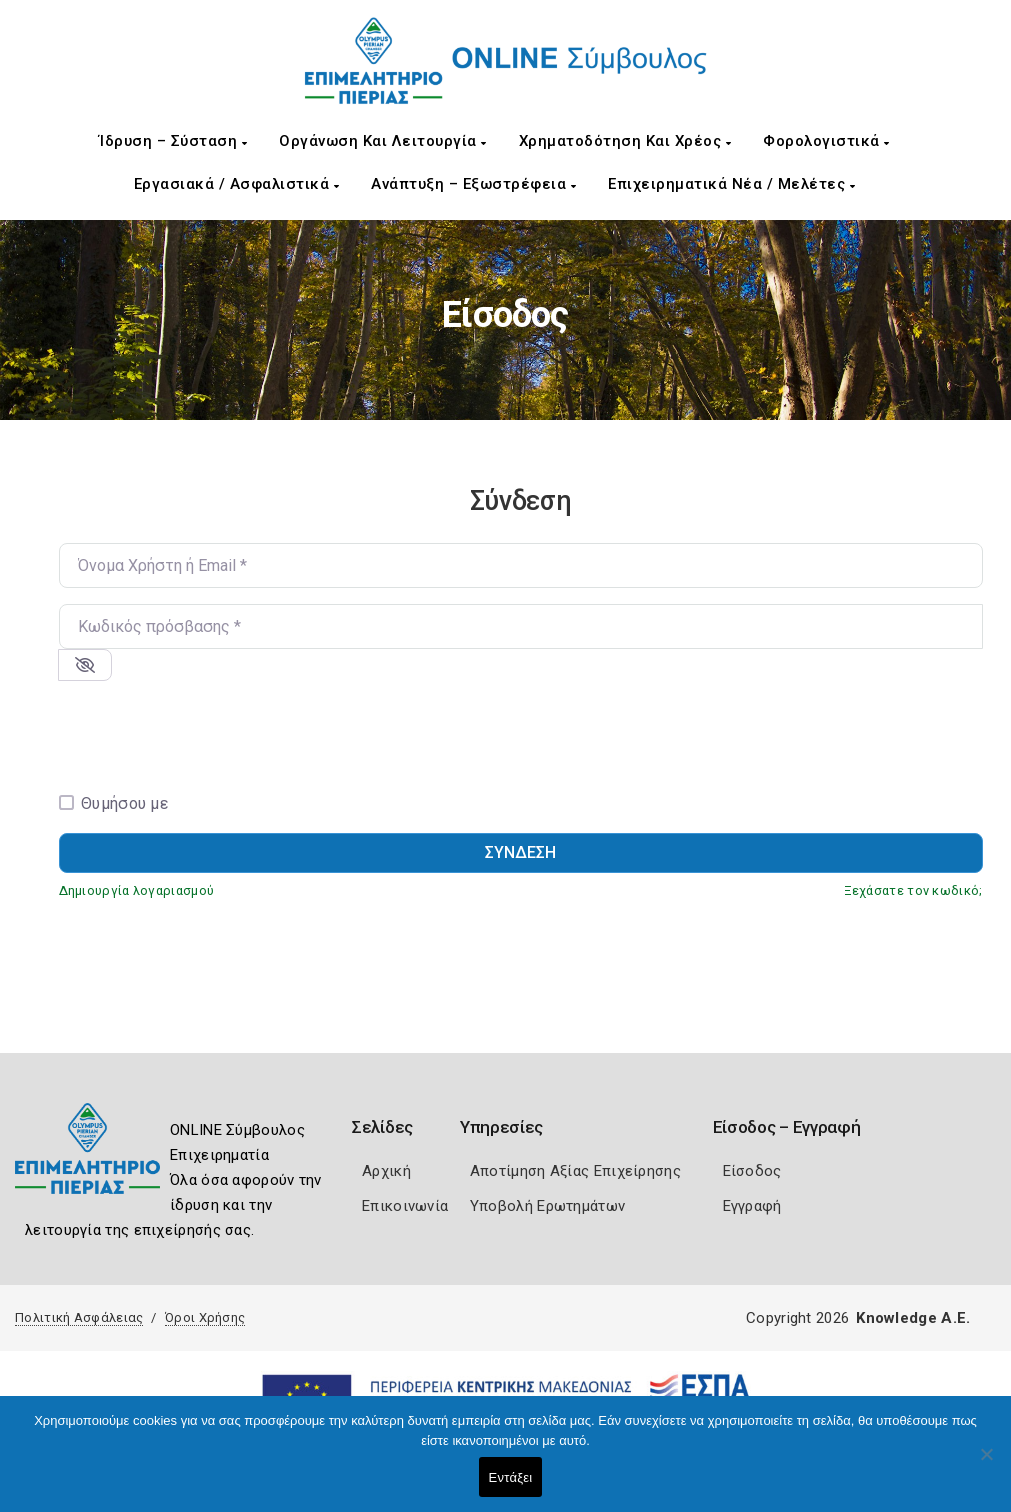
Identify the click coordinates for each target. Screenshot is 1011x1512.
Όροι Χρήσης (205, 1317)
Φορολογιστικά (826, 141)
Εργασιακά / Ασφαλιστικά (237, 184)
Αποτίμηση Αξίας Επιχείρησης (575, 1171)
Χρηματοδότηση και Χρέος (625, 141)
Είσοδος (752, 1171)
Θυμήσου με (124, 803)
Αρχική (386, 1171)
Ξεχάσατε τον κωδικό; (913, 890)
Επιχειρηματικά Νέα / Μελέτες (731, 184)
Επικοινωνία (405, 1206)
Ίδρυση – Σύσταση (173, 141)
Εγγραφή (752, 1206)
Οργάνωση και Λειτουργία (383, 141)
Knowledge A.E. (913, 1318)
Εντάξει (511, 1477)
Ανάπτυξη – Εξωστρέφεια (473, 184)
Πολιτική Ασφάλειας (79, 1317)
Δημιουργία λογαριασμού (137, 890)
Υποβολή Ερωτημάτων (547, 1206)
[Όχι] (986, 1464)
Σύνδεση (520, 852)
